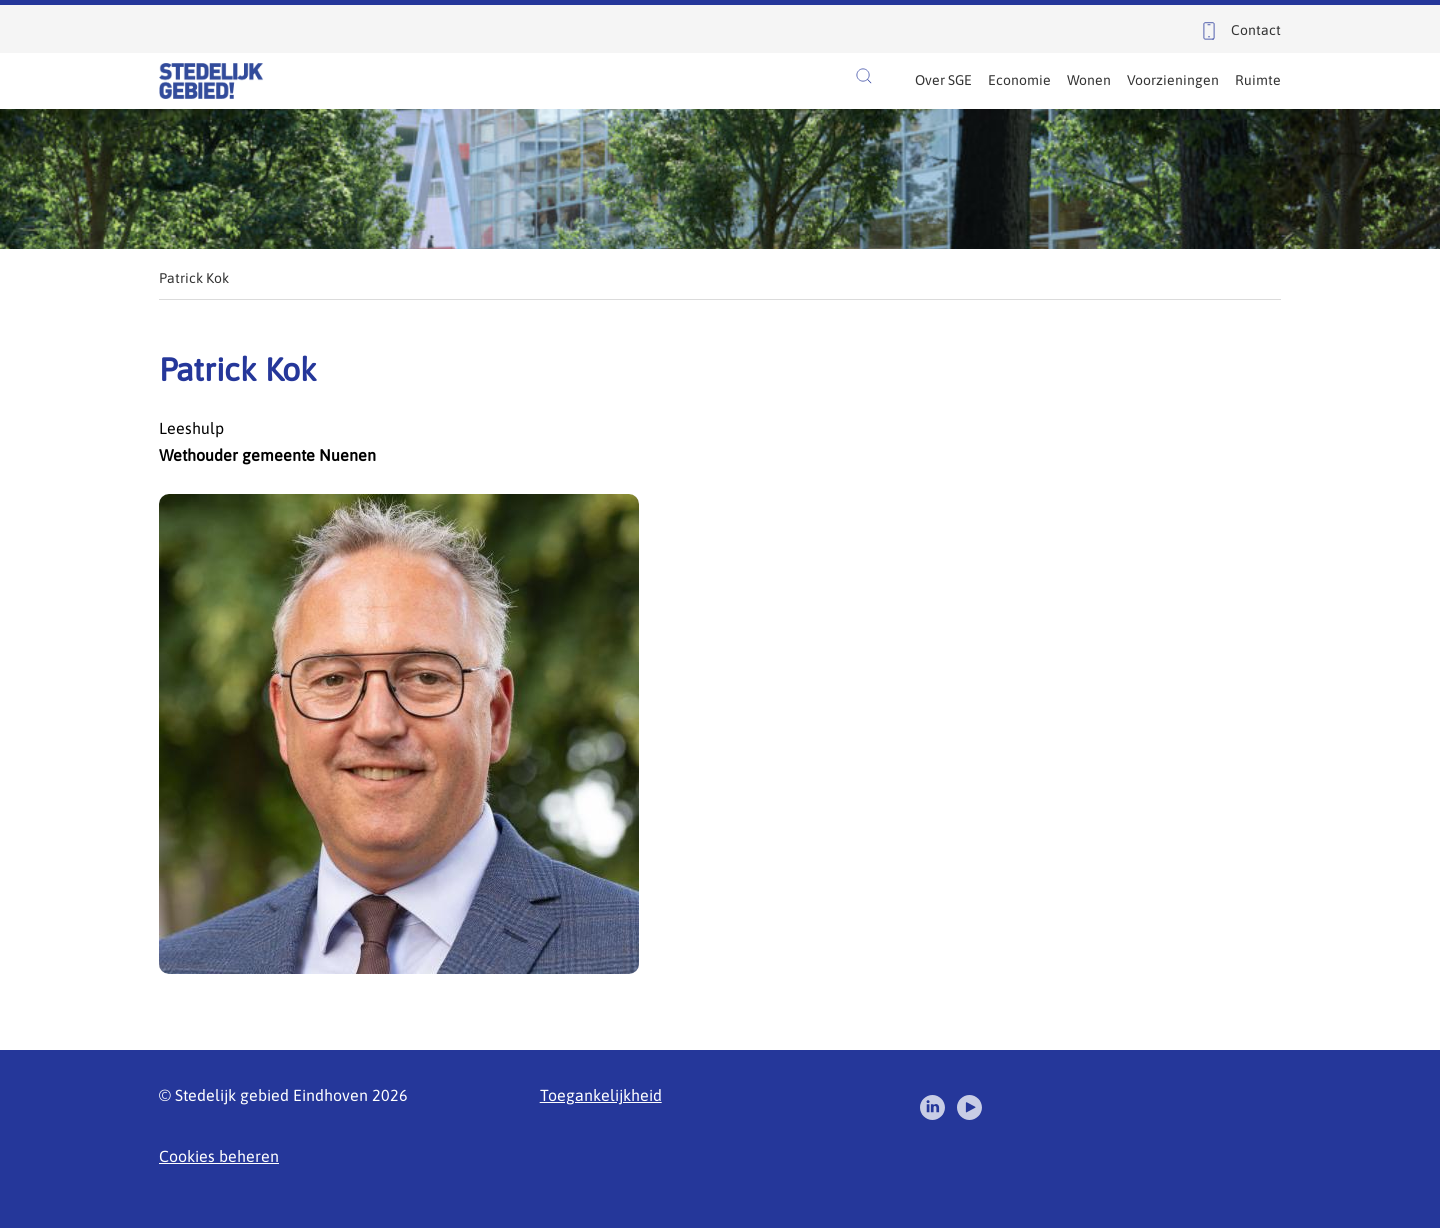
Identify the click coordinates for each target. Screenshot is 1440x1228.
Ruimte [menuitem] (1258, 80)
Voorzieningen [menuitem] (1173, 80)
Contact (1256, 30)
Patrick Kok (194, 278)
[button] (864, 76)
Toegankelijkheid (601, 1095)
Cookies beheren (219, 1156)
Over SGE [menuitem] (943, 80)
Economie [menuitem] (1019, 80)
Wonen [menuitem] (1089, 80)
